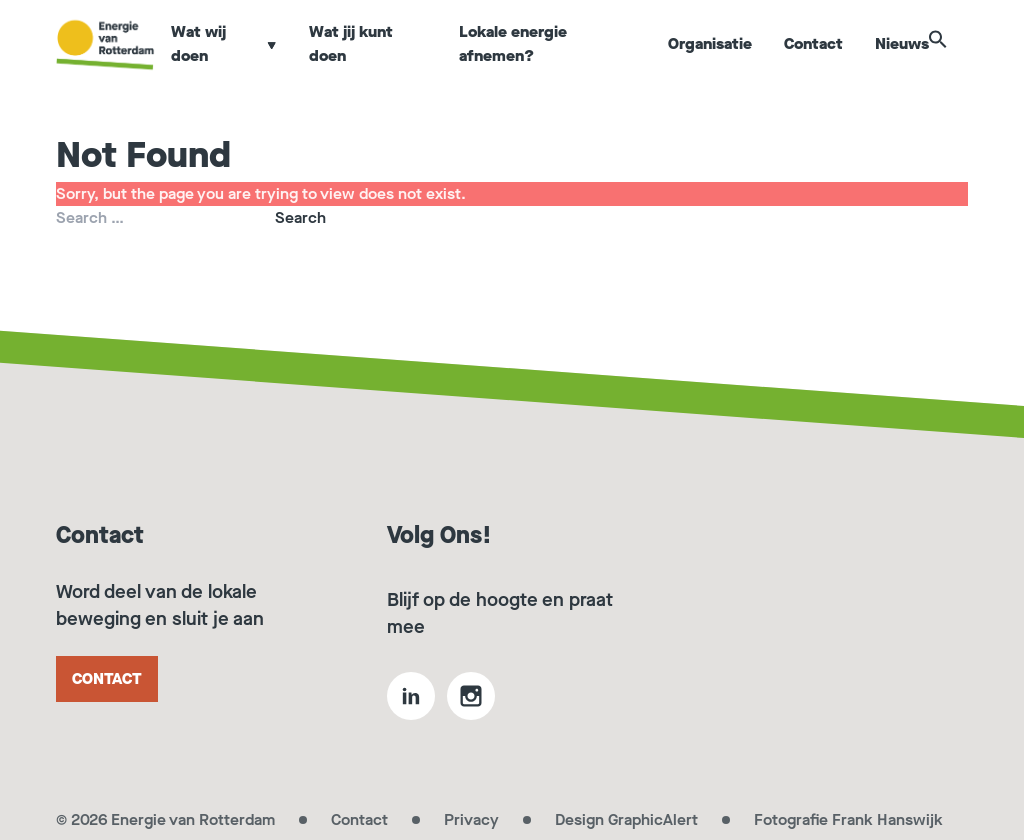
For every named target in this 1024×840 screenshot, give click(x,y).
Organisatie (711, 63)
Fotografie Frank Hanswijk (848, 819)
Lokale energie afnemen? (521, 63)
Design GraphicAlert (626, 819)
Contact (814, 63)
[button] (958, 62)
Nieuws (903, 63)
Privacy (471, 819)
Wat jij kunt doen (364, 63)
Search (300, 217)
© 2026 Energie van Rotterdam (165, 819)
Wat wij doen (239, 63)
